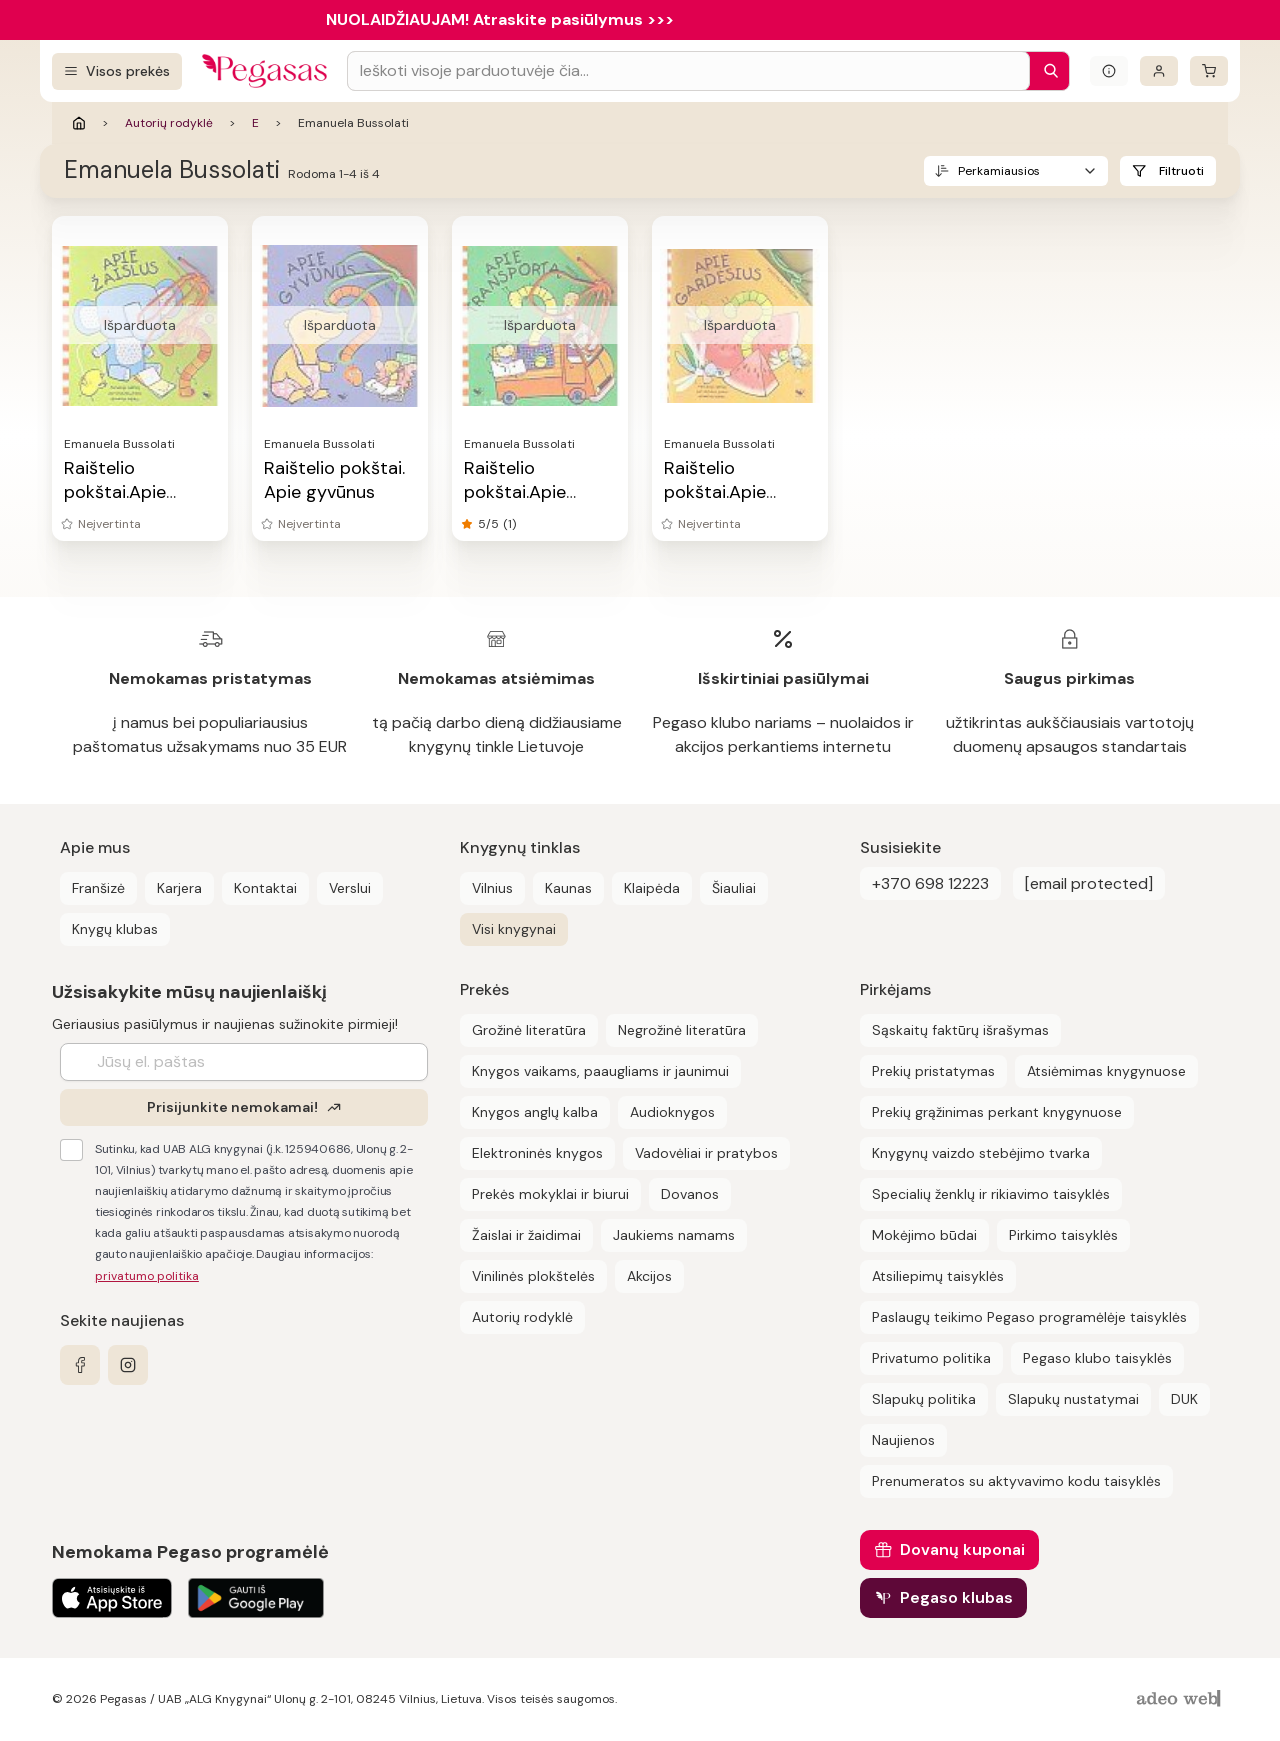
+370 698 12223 (930, 883)
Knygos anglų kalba (535, 1112)
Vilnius (492, 888)
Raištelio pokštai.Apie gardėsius (715, 492)
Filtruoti (1181, 171)
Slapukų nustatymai (1073, 1399)
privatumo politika (147, 1276)
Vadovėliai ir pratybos (706, 1153)
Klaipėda (652, 888)
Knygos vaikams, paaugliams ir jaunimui (600, 1071)
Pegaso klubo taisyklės (1097, 1358)
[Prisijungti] (1159, 71)
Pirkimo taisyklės (1063, 1235)
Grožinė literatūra (529, 1030)
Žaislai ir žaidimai (526, 1235)
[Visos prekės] (117, 71)
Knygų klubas (115, 929)
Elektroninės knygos (537, 1153)
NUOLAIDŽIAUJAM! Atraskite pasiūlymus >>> (500, 19)
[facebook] (80, 1365)
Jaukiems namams (674, 1235)
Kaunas (568, 888)
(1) (509, 524)
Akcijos (649, 1276)
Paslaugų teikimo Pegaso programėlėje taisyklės (1029, 1317)
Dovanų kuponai (962, 1549)
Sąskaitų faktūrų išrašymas (960, 1030)
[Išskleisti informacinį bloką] (1109, 71)
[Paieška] (1046, 71)
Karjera (179, 888)
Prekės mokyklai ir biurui (550, 1194)
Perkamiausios (999, 171)
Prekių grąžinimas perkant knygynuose (997, 1112)
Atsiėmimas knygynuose (1106, 1071)
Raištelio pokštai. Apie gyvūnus (334, 480)
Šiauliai (734, 888)
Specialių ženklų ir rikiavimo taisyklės (991, 1194)
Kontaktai (265, 888)
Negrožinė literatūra (682, 1030)
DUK (1184, 1399)
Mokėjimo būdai (924, 1235)
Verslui (350, 888)
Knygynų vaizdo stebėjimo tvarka (981, 1153)
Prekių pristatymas (933, 1071)
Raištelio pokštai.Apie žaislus (115, 492)
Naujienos (903, 1440)
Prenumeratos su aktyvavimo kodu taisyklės (1016, 1481)
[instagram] (128, 1365)
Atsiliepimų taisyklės (938, 1276)
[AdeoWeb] (1181, 1699)
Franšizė (98, 888)
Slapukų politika (924, 1399)
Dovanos (690, 1194)
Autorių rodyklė (169, 123)
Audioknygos (672, 1112)
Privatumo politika (931, 1358)
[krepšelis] (1209, 71)
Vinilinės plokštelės (533, 1276)
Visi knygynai (514, 929)
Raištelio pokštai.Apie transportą (515, 492)
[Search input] (688, 71)
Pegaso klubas (956, 1597)
